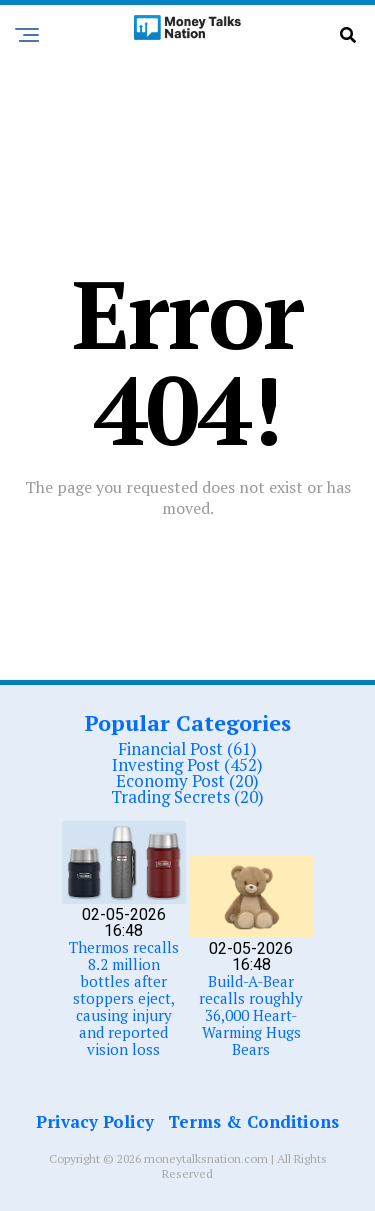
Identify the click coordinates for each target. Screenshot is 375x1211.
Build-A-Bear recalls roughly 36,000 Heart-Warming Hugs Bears (251, 1015)
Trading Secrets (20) (187, 796)
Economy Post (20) (187, 780)
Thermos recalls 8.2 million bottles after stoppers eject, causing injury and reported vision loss (124, 998)
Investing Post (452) (187, 764)
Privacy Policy (95, 1121)
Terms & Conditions (253, 1121)
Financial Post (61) (187, 748)
